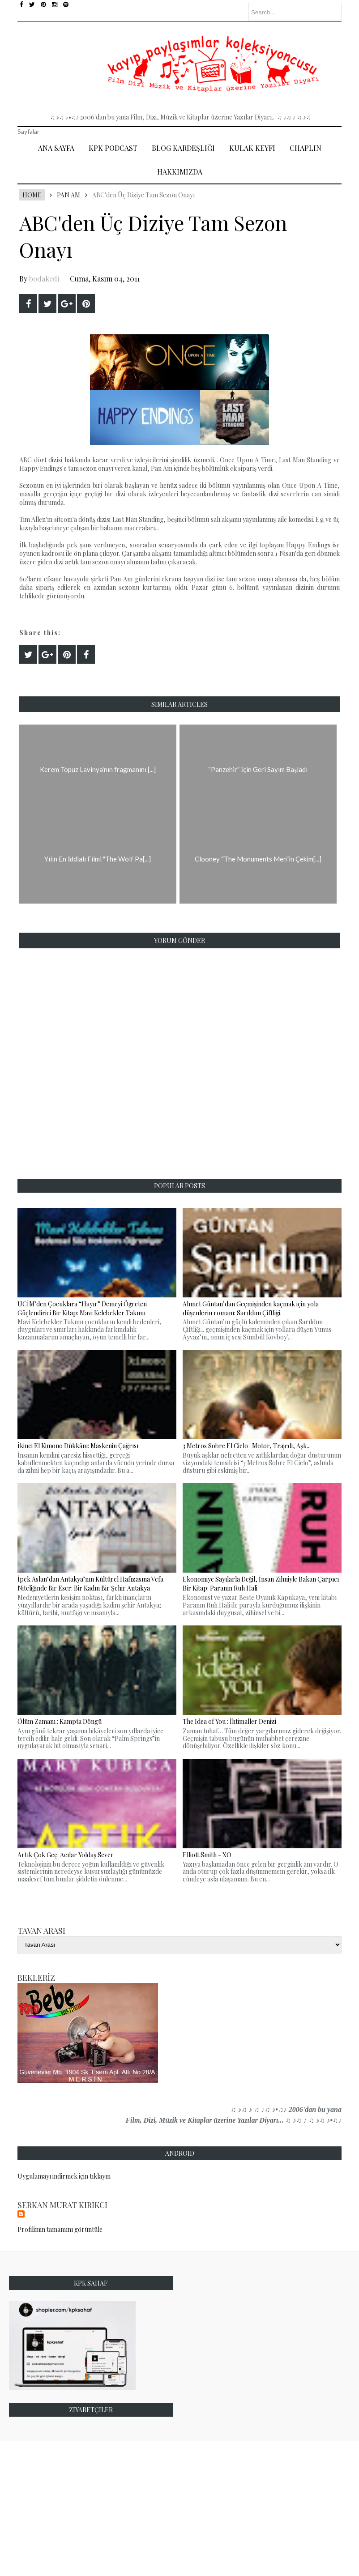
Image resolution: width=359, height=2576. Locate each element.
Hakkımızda (179, 171)
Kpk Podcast (113, 148)
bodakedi (44, 278)
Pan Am (68, 195)
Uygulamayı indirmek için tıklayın (64, 2176)
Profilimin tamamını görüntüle (60, 2229)
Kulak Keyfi (252, 148)
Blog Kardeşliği (183, 148)
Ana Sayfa (56, 148)
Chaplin (305, 148)
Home (32, 195)
